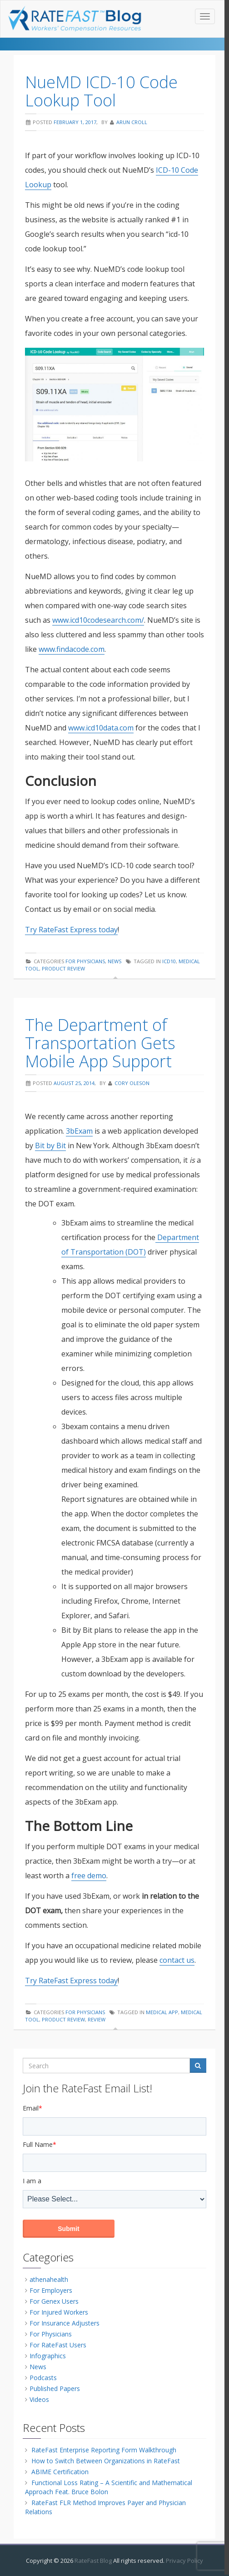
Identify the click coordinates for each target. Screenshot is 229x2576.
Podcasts (43, 2377)
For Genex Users (54, 2301)
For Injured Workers (59, 2312)
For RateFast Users (58, 2345)
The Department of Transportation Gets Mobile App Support (100, 1043)
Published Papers (55, 2388)
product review (63, 968)
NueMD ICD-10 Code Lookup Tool (101, 91)
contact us (176, 1960)
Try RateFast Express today (71, 930)
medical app (162, 2012)
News (114, 961)
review (96, 2019)
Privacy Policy (184, 2560)
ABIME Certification (60, 2471)
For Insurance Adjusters (65, 2323)
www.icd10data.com (101, 728)
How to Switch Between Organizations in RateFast (105, 2460)
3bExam (79, 1131)
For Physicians (85, 961)
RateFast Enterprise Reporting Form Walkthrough (103, 2450)
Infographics (48, 2355)
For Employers (51, 2290)
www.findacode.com (72, 649)
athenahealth (49, 2279)
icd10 (169, 961)
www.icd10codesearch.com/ (98, 620)
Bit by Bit (50, 1145)
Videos (39, 2399)
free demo (88, 1876)
